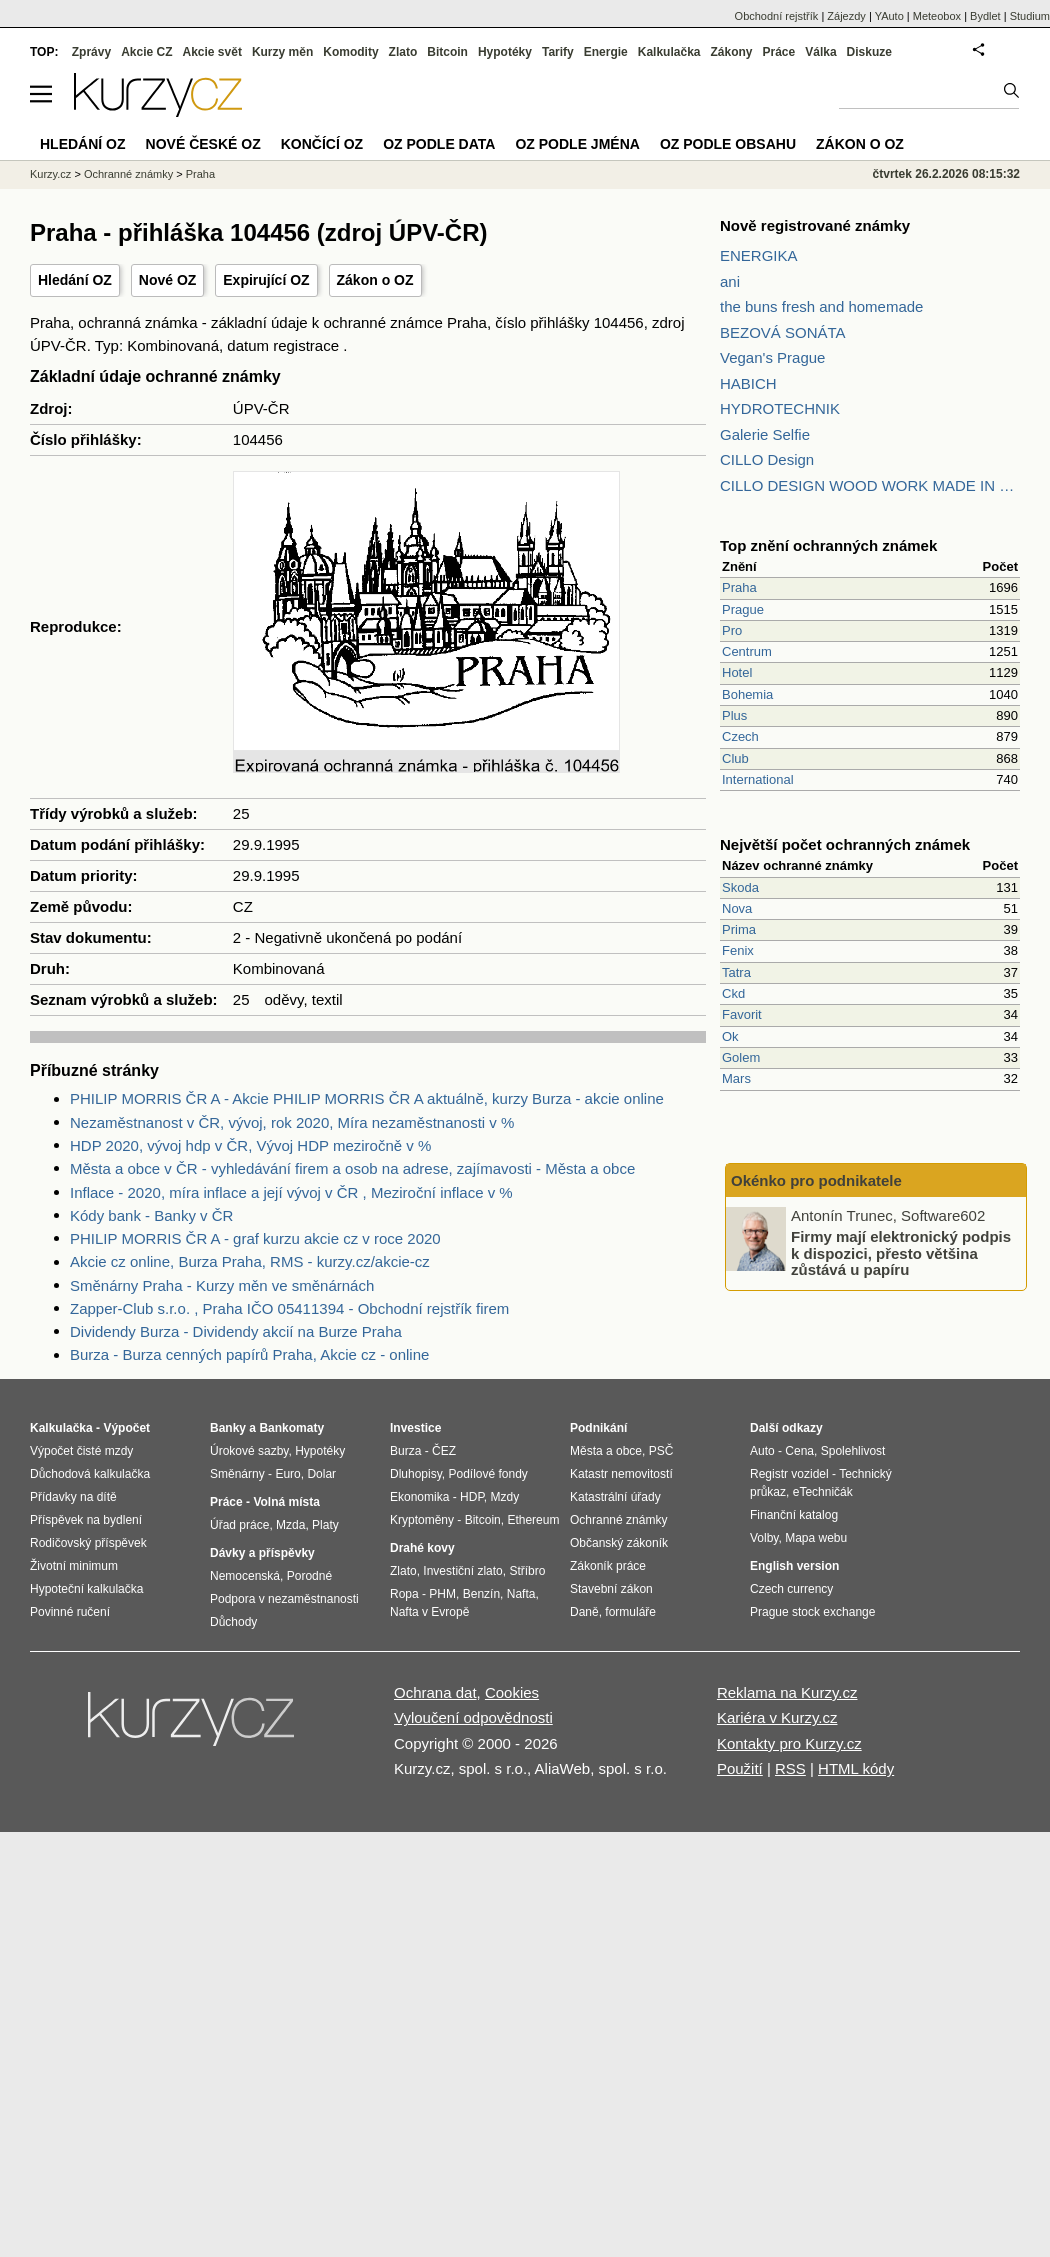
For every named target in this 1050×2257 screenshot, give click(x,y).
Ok (730, 1036)
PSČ (661, 1451)
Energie (606, 52)
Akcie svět (212, 52)
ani (730, 281)
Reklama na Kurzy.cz (787, 1692)
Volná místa (286, 1502)
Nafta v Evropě (429, 1612)
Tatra (736, 972)
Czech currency (791, 1589)
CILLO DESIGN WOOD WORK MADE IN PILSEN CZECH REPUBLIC (870, 485)
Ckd (733, 993)
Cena (799, 1451)
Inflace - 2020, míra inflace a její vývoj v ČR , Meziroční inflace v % (291, 1192)
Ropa (404, 1594)
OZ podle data (439, 144)
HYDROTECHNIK (780, 408)
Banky (228, 1428)
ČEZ (444, 1451)
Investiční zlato (462, 1571)
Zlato (403, 52)
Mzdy (505, 1497)
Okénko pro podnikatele (816, 1180)
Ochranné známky (128, 174)
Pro (732, 630)
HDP (472, 1497)
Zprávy (91, 52)
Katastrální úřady (615, 1497)
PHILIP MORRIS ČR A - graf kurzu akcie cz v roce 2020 (255, 1238)
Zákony (731, 52)
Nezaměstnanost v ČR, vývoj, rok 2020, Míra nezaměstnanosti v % (292, 1122)
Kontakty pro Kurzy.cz (789, 1743)
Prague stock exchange (812, 1612)
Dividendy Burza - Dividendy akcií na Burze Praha (236, 1331)
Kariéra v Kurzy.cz (777, 1717)
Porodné (309, 1576)
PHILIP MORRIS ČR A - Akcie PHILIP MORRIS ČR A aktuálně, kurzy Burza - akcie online (367, 1098)
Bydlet (985, 16)
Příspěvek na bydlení (86, 1520)
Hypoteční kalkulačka (86, 1589)
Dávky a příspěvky (262, 1553)
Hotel (737, 672)
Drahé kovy (422, 1548)
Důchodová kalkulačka (90, 1474)
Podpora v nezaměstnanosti (284, 1599)
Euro (287, 1474)
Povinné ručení (70, 1612)
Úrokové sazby (249, 1451)
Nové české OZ (203, 144)
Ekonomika (419, 1497)
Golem (741, 1057)
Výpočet (126, 1428)
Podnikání (598, 1428)
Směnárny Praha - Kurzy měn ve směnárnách (222, 1285)
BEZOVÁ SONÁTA (783, 332)
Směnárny (237, 1474)
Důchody (233, 1622)
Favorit (742, 1014)
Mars (736, 1078)
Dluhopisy (416, 1474)
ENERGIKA (759, 255)
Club (735, 758)
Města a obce (606, 1451)
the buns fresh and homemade (821, 306)
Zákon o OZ (375, 280)
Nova (737, 908)
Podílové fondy (487, 1474)
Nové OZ (168, 280)
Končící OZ (322, 144)
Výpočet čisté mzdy (81, 1451)
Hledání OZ (75, 280)
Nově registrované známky (815, 225)
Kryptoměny (422, 1520)
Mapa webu (816, 1538)
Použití (740, 1768)
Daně (584, 1612)
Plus (734, 715)
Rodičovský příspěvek (88, 1543)
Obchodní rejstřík (777, 16)
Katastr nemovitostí (621, 1474)
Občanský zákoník (619, 1543)
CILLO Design (767, 459)
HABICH (748, 383)
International (758, 779)
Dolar (321, 1474)
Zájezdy (846, 16)
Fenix (738, 950)
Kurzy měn (282, 52)
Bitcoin (447, 52)
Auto (762, 1451)
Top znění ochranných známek (828, 545)
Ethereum (533, 1520)
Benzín (481, 1594)
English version (794, 1566)
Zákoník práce (608, 1566)
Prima (739, 929)
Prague (743, 609)
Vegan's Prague (772, 357)
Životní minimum (74, 1566)
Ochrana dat (435, 1692)
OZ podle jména (577, 144)
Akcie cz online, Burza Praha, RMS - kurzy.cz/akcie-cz (250, 1261)
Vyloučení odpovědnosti (473, 1717)
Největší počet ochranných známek (845, 844)
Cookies (512, 1692)
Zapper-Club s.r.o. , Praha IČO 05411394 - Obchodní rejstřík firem (289, 1308)
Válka (820, 52)
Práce (779, 52)
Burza (405, 1451)
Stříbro (527, 1571)
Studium (1030, 16)
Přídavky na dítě (73, 1497)
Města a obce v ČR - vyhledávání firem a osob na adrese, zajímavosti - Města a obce (352, 1168)
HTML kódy (856, 1768)
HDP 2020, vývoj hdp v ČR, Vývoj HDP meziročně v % (250, 1145)
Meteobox (937, 16)
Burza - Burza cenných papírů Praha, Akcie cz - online (249, 1354)
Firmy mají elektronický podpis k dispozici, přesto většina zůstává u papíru (901, 1253)
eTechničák (823, 1492)
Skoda (740, 887)
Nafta (521, 1594)
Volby (764, 1538)
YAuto (889, 16)
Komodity (350, 52)
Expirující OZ (266, 280)
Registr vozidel (789, 1474)
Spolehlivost (853, 1451)
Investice (415, 1428)
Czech (740, 736)
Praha (739, 587)
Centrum (747, 651)
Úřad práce (239, 1525)
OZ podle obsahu (728, 144)
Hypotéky (505, 52)
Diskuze (869, 52)
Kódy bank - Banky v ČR (151, 1215)
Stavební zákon (611, 1589)
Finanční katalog (794, 1515)
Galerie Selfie (765, 434)
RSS (790, 1768)
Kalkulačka (669, 52)
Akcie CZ (146, 52)
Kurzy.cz (50, 174)
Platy (325, 1525)
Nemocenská (245, 1576)
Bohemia (747, 694)
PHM (442, 1594)
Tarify (558, 52)
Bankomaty (291, 1428)
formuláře (630, 1612)
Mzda (290, 1525)
